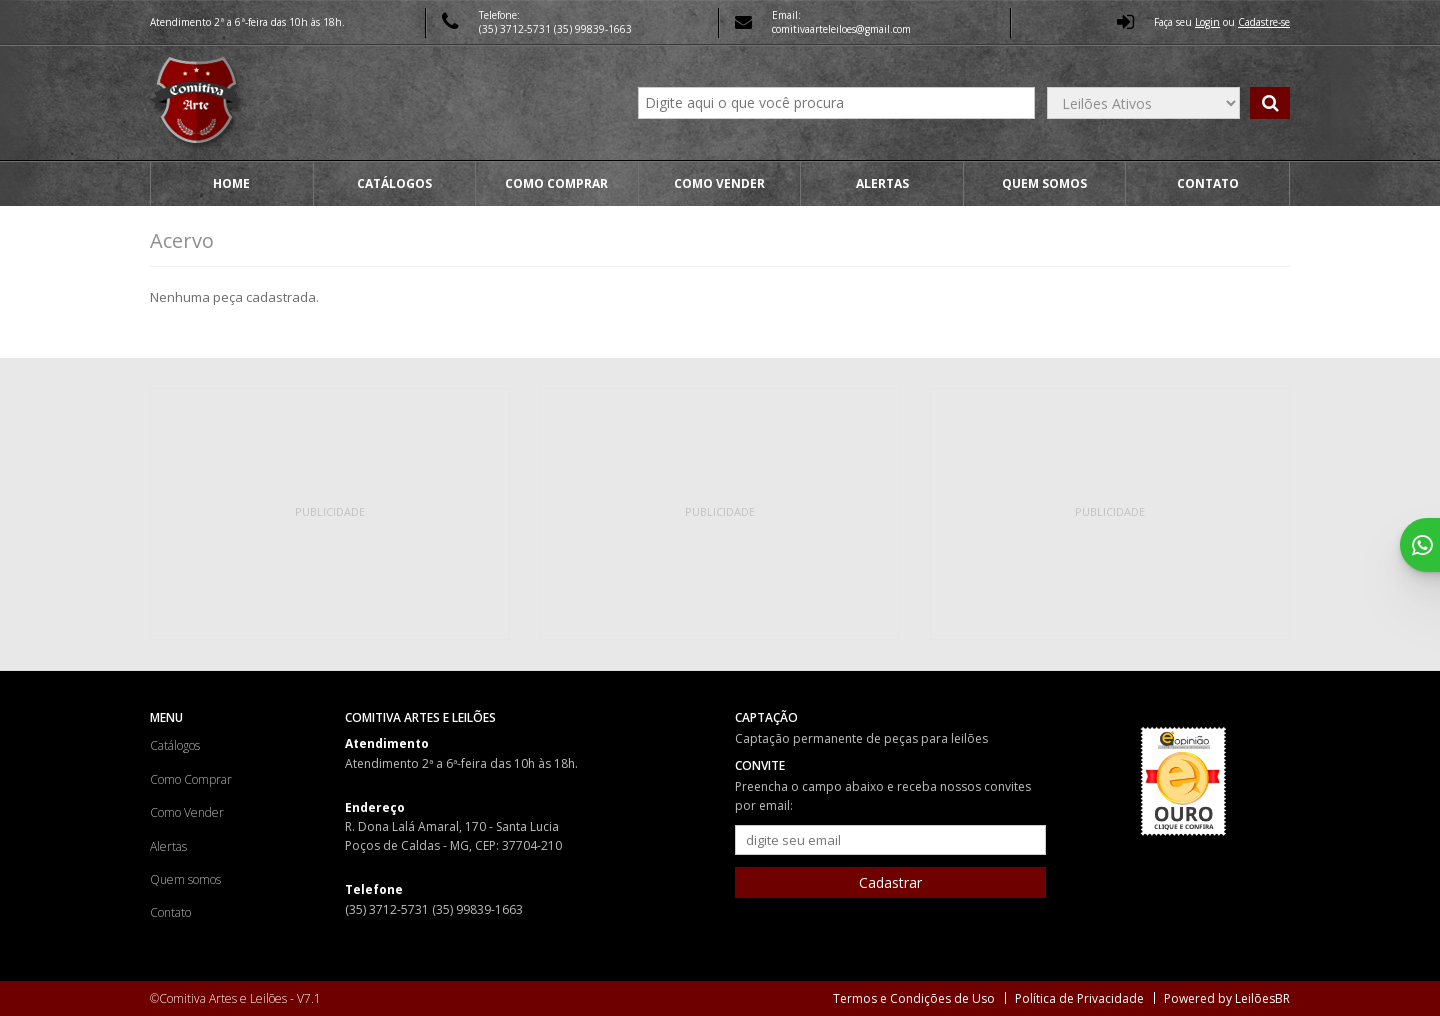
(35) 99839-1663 (593, 29)
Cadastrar (890, 882)
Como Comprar (556, 183)
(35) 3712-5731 (516, 29)
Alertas (882, 183)
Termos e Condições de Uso (914, 998)
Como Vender (719, 183)
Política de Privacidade (1079, 998)
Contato (1208, 183)
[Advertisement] (330, 514)
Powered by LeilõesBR (1227, 998)
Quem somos (1044, 183)
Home (231, 183)
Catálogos (394, 183)
